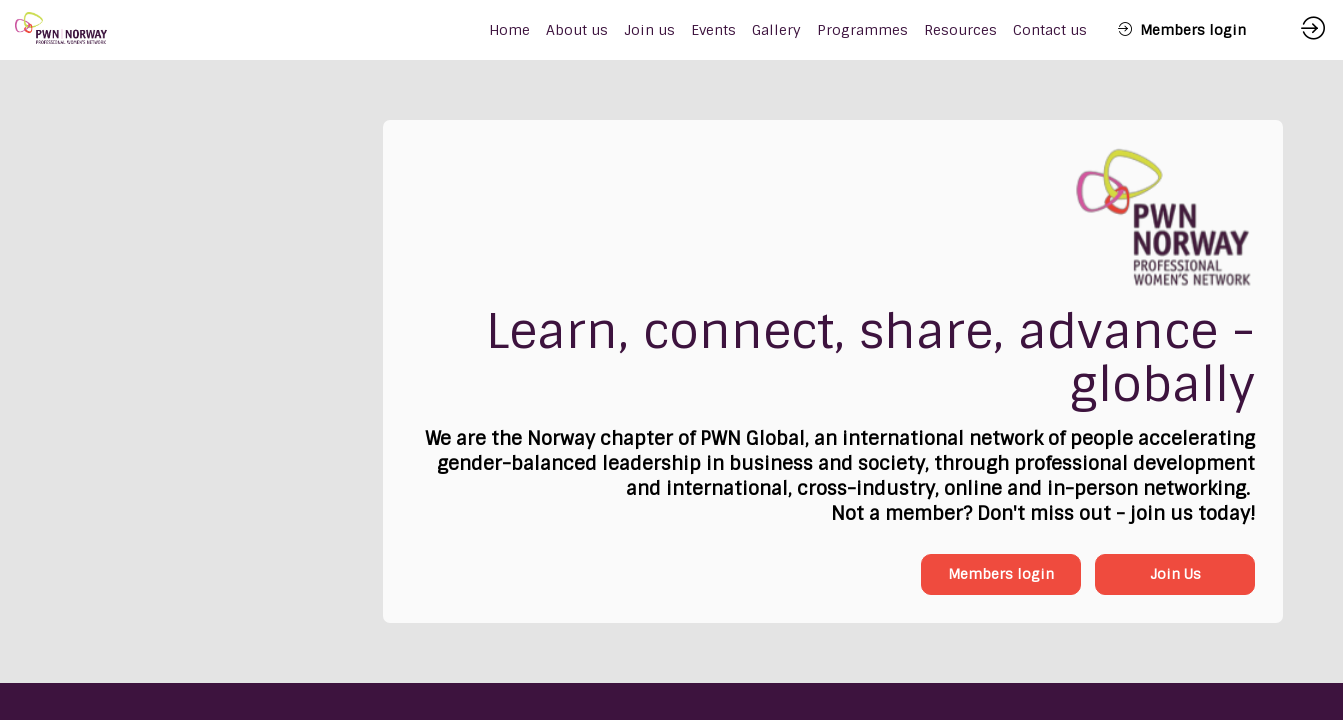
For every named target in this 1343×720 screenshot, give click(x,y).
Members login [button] (1001, 574)
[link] (577, 30)
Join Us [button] (1175, 574)
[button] (1182, 30)
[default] (509, 30)
